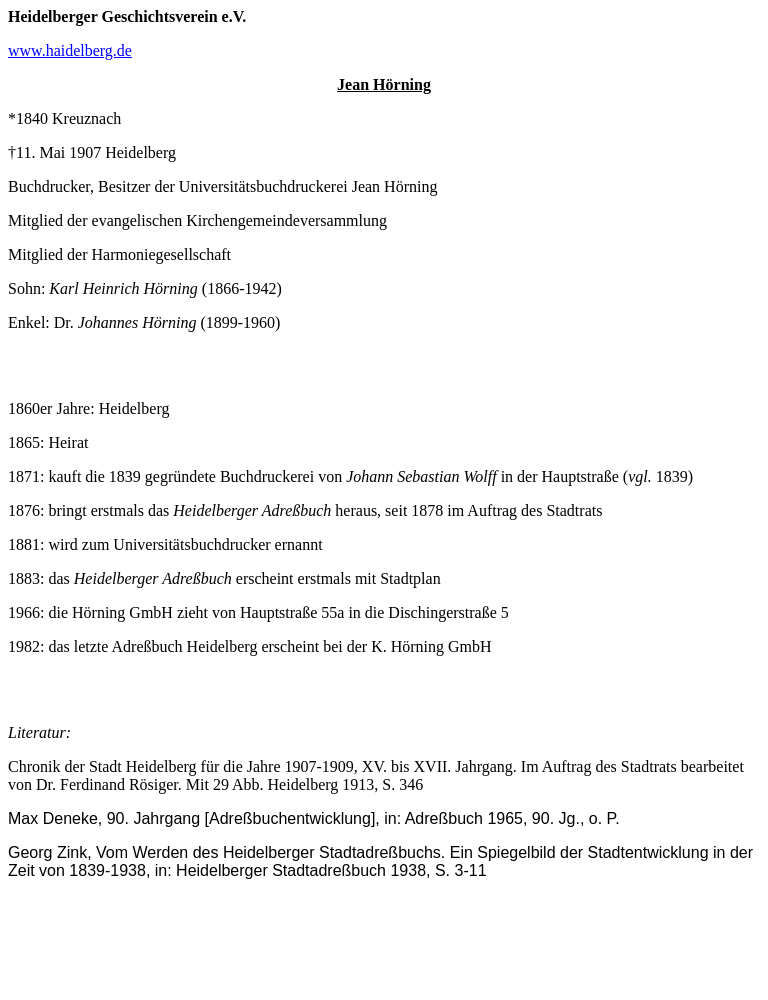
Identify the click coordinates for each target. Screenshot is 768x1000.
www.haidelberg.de (70, 50)
